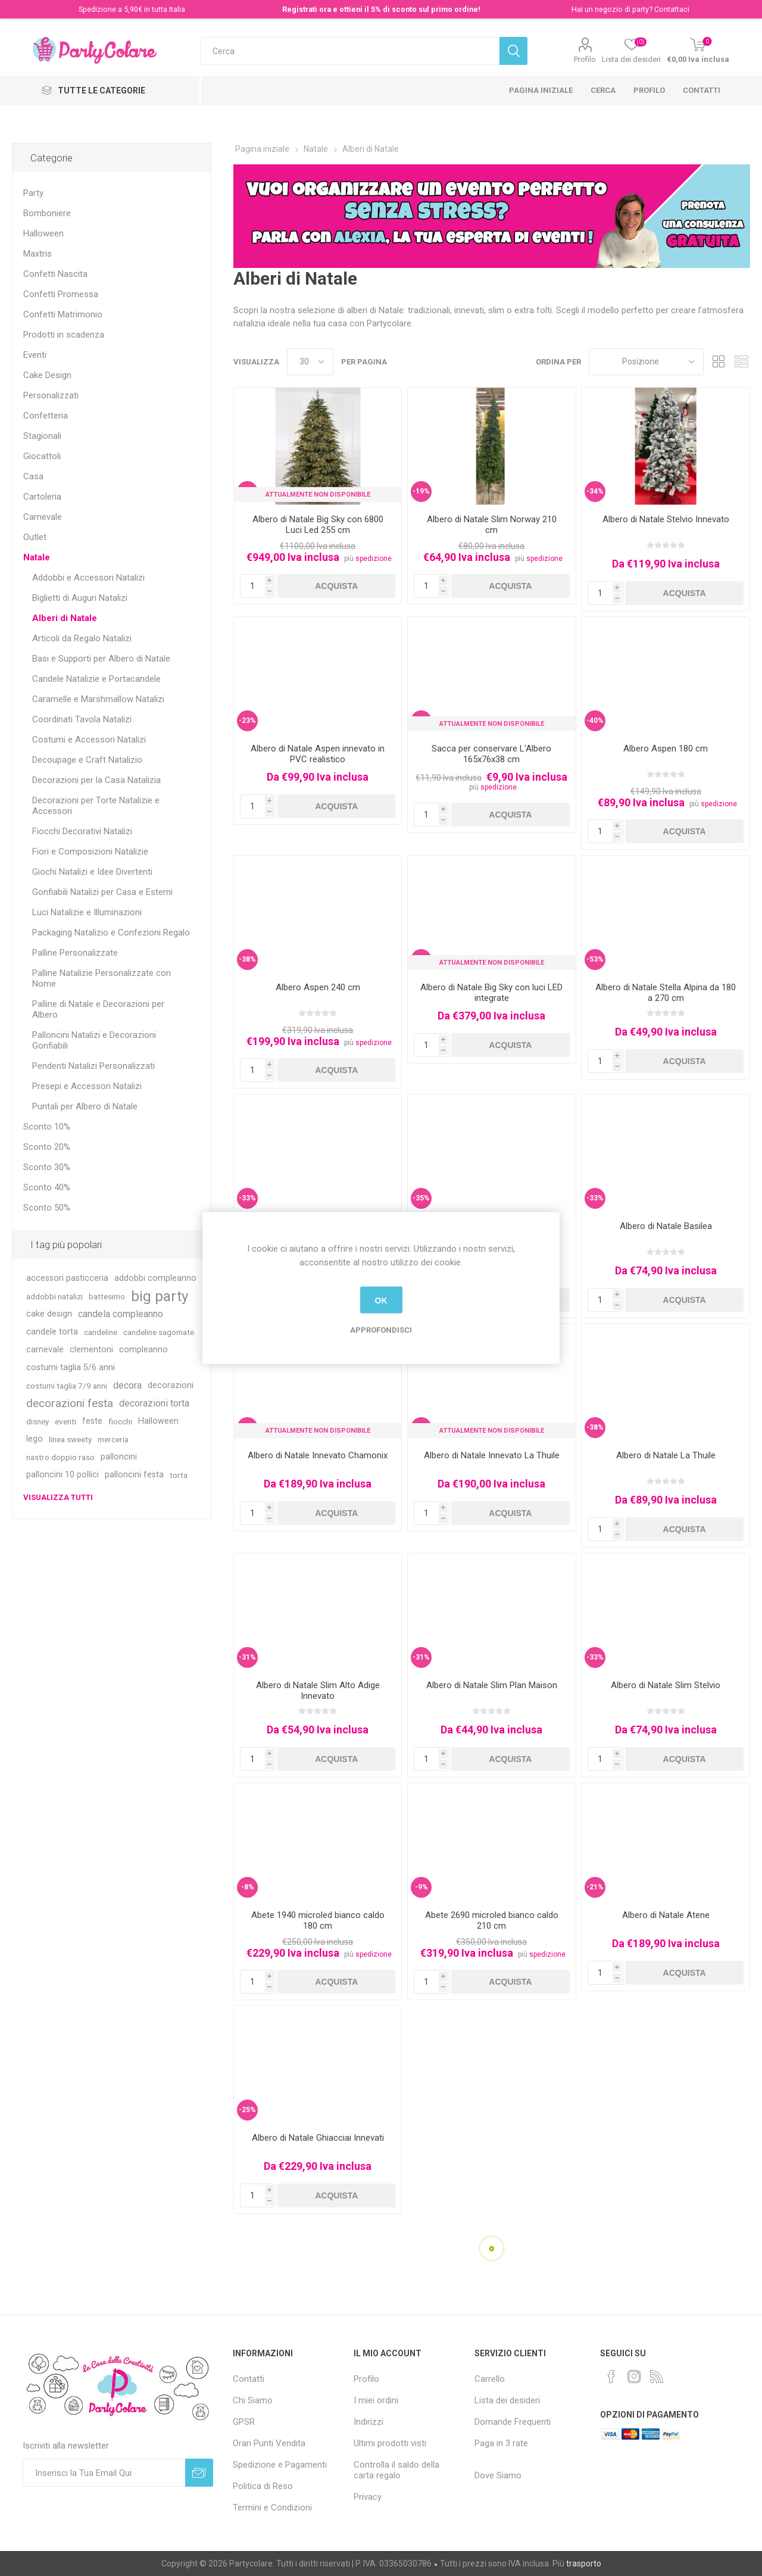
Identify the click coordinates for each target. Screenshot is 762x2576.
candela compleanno (120, 1314)
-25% (247, 2110)
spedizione (373, 558)
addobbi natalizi (54, 1296)
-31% (247, 1657)
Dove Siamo (497, 2475)
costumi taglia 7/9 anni (66, 1385)
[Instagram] (634, 2376)
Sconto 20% (46, 1147)
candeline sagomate (158, 1332)
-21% (595, 1887)
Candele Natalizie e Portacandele (96, 678)
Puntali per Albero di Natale (85, 1106)
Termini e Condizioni (272, 2507)
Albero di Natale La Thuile (666, 1455)
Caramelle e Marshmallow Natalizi (98, 699)
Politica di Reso (263, 2486)
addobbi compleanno (155, 1278)
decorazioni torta (154, 1403)
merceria (113, 1439)
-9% (421, 1887)
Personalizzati (51, 395)
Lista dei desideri (507, 2400)
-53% (595, 959)
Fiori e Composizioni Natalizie (90, 851)
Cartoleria (42, 496)
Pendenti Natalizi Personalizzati (93, 1066)
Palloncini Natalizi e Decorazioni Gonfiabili (94, 1040)
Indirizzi (368, 2421)
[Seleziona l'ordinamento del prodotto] (646, 361)
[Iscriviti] (104, 2473)
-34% (595, 491)
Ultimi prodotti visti (390, 2443)
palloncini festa (134, 1475)
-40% (595, 720)
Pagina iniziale (541, 90)
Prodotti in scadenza (63, 334)
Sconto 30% (46, 1167)
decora (127, 1385)
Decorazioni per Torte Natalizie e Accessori (96, 805)
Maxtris (37, 253)
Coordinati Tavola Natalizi (82, 719)
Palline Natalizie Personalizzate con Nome (101, 978)
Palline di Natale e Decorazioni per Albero (98, 1009)
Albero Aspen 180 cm (665, 748)
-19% (421, 491)
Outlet (34, 537)
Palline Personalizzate (75, 952)
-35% (421, 1198)
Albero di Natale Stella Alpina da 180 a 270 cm (665, 992)
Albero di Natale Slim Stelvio (665, 1685)
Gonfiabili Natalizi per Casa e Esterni (102, 892)
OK (381, 1300)
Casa (33, 476)
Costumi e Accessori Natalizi (89, 739)
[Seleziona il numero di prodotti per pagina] (310, 361)
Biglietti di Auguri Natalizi (79, 597)
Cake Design (47, 375)
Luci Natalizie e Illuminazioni (87, 912)
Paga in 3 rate (501, 2443)
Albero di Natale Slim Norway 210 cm (492, 524)
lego (34, 1439)
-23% (247, 720)
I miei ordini (376, 2400)
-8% (247, 1887)
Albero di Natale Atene (666, 1915)
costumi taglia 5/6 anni (70, 1367)
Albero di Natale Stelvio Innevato (665, 519)
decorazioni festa (69, 1403)
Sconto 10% (46, 1126)
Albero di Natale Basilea (666, 1226)
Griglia (718, 361)
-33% (247, 1198)
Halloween (43, 233)
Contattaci (671, 9)
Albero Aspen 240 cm (318, 987)
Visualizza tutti (58, 1497)
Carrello (489, 2379)
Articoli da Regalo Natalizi (82, 638)
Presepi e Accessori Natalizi (87, 1086)
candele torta (52, 1332)
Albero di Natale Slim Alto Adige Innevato (318, 1690)
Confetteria (45, 415)
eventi (65, 1421)
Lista (741, 361)
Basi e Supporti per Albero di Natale (101, 658)
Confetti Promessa (60, 294)
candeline (100, 1332)
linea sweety (70, 1439)
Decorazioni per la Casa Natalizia (96, 780)
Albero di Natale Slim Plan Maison (491, 1685)
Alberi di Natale (64, 618)
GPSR (244, 2421)
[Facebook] (611, 2376)
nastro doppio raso (60, 1457)
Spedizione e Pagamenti (280, 2464)
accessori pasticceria (67, 1278)
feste (92, 1421)
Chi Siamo (253, 2400)
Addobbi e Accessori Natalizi (88, 577)
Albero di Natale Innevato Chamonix (318, 1455)
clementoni (91, 1350)
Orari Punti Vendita (269, 2443)
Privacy (368, 2496)
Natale (36, 557)
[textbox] (349, 51)
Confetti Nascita (55, 274)
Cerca (603, 90)
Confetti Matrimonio (62, 314)
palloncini (119, 1457)
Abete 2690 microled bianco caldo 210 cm (491, 1920)
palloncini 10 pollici (62, 1475)
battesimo (107, 1296)
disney (37, 1421)
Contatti (701, 90)
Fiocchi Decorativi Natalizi (82, 831)
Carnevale (42, 517)
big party (159, 1296)
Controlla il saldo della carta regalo (396, 2470)
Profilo (585, 59)
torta (179, 1475)
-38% (247, 959)
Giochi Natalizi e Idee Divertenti (92, 871)
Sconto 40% (46, 1187)
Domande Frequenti (512, 2421)
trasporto (583, 2563)
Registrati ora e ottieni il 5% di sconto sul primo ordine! (381, 9)
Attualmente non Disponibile (318, 494)
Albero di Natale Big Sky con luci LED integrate (491, 992)
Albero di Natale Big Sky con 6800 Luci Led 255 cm (317, 524)
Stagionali (42, 436)
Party (33, 193)
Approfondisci (381, 1330)
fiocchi (120, 1421)
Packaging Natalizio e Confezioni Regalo (111, 932)
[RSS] (656, 2376)
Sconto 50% (46, 1207)
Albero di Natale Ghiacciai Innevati (318, 2137)
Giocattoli (42, 456)
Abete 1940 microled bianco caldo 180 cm (318, 1920)
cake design (49, 1314)
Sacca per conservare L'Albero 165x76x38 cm (491, 754)
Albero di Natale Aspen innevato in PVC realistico (318, 754)
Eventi (34, 355)
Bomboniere (47, 213)
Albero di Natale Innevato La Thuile (492, 1455)
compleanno (143, 1350)
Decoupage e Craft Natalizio (87, 759)
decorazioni (170, 1385)
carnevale (45, 1350)
